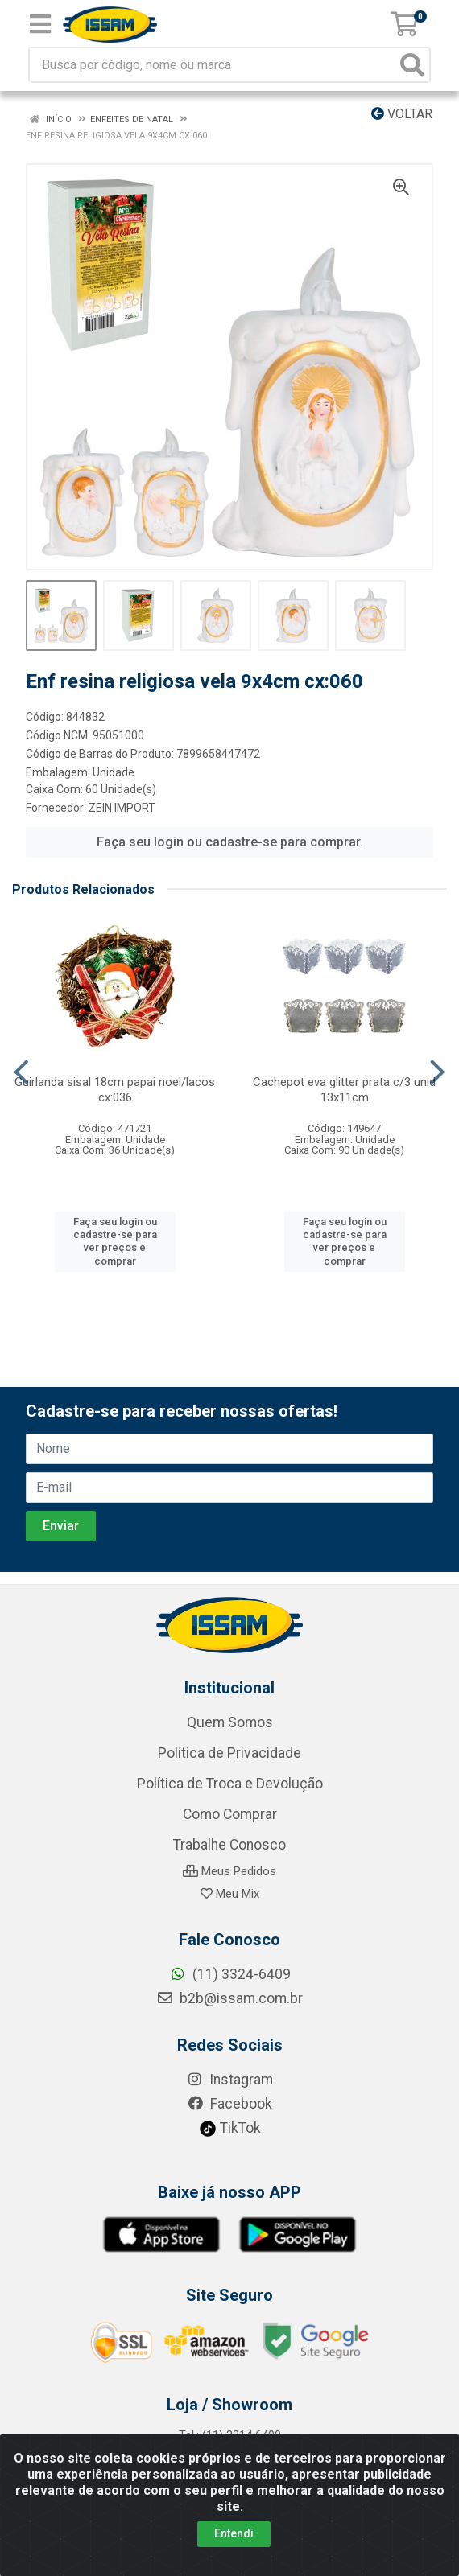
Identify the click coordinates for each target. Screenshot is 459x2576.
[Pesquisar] (412, 64)
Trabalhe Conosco (229, 1845)
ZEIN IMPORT (122, 807)
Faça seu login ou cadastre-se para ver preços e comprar (115, 1241)
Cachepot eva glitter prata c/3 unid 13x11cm (344, 1090)
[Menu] (40, 24)
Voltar (401, 113)
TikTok (230, 2128)
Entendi (234, 2533)
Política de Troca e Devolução (230, 1784)
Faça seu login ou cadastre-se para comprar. (230, 842)
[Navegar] (21, 1072)
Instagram (229, 2080)
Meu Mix (230, 1894)
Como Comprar (230, 1814)
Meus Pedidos (229, 1871)
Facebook (229, 2104)
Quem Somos (230, 1722)
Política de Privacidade (229, 1753)
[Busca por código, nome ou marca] (213, 64)
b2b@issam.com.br (229, 1998)
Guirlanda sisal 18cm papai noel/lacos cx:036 (114, 1090)
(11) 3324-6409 (230, 1974)
